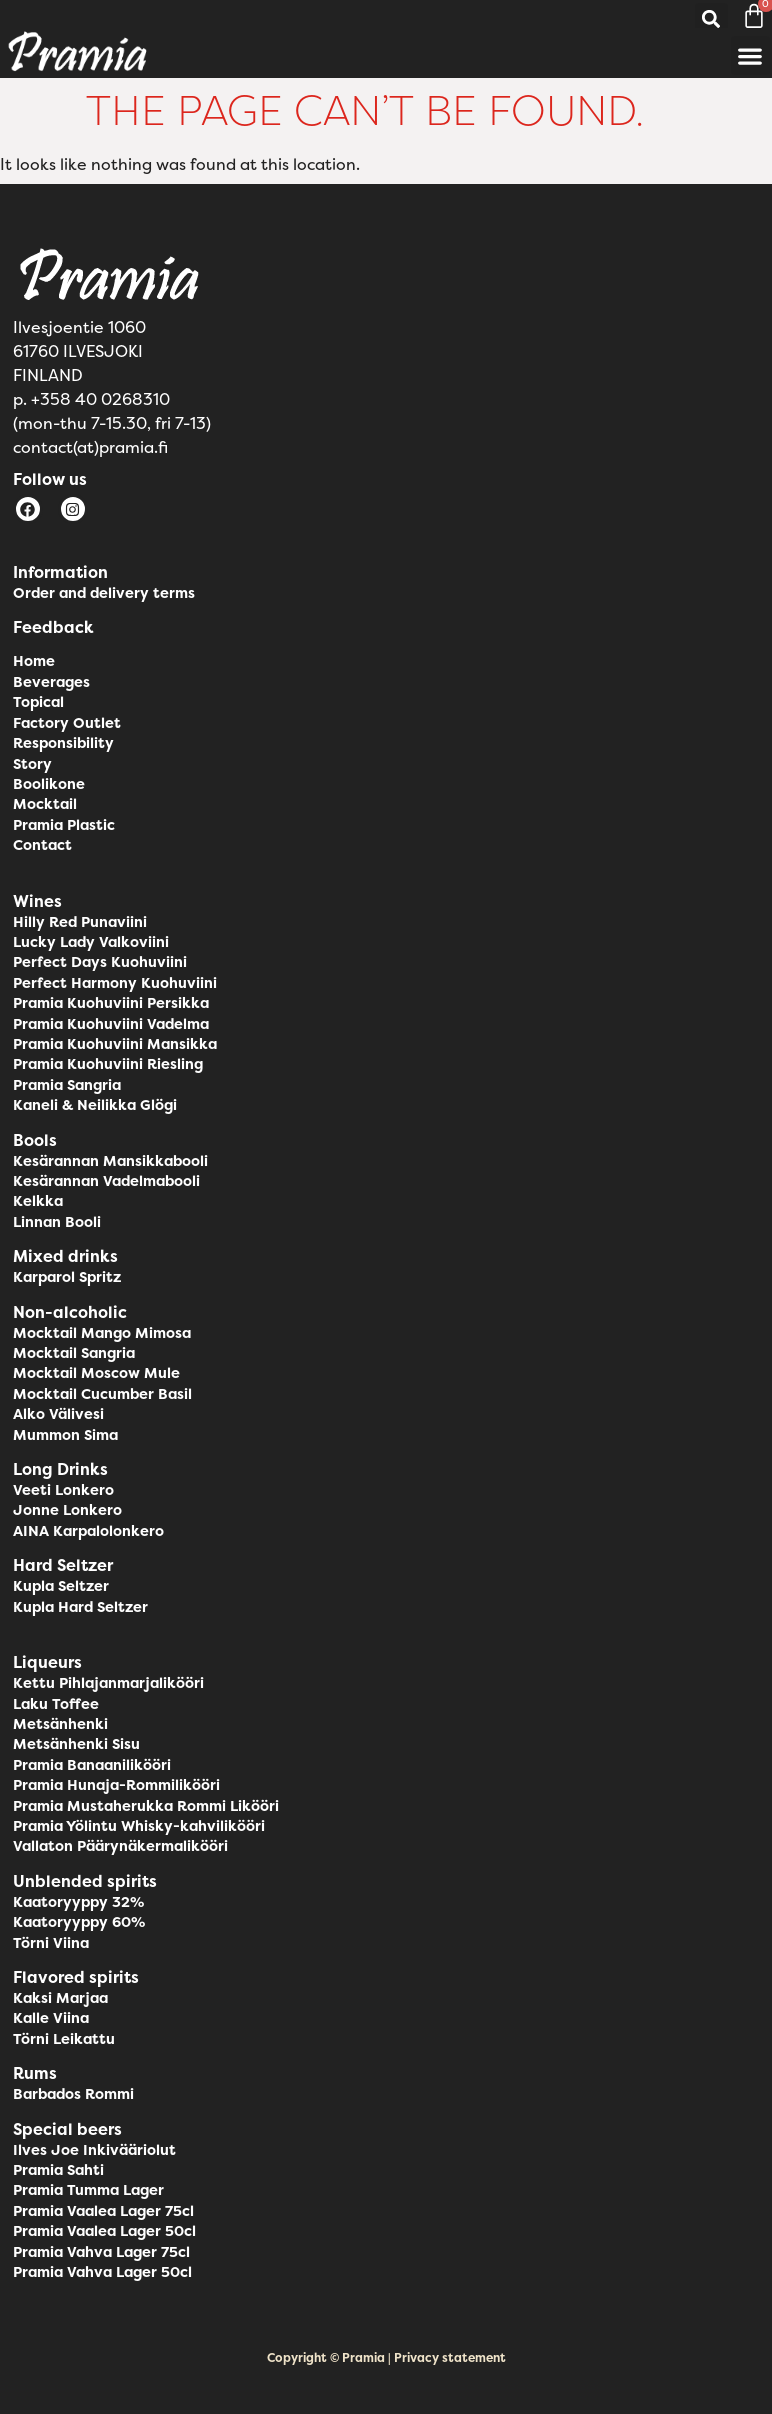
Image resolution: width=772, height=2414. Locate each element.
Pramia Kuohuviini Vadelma (111, 1024)
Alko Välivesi (58, 1414)
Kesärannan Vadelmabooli (106, 1181)
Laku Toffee (56, 1704)
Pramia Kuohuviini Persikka (111, 1003)
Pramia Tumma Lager (88, 2190)
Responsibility (63, 743)
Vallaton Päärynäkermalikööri (120, 1846)
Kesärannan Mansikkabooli (110, 1161)
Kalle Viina (51, 2018)
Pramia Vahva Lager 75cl (101, 2252)
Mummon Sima (65, 1435)
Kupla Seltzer (61, 1586)
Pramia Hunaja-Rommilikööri (116, 1785)
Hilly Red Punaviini (80, 922)
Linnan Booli (57, 1222)
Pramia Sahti (58, 2170)
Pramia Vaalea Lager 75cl (103, 2211)
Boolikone (49, 784)
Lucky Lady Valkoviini (91, 942)
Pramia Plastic (64, 825)
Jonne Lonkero (67, 1510)
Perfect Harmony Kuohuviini (115, 983)
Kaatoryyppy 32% (78, 1902)
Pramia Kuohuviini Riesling (108, 1064)
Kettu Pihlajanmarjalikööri (108, 1683)
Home (34, 661)
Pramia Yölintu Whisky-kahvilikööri (139, 1826)
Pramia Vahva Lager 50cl (102, 2272)
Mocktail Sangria (74, 1353)
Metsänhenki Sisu (76, 1744)
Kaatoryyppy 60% (79, 1922)
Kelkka (38, 1201)
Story (32, 764)
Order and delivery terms (104, 593)
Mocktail (45, 804)
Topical (38, 702)
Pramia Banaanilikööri (92, 1765)
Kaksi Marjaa (60, 1998)
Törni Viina (51, 1943)
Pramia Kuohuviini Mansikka (115, 1044)
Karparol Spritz (67, 1277)
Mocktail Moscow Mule (96, 1373)
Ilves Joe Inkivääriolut (94, 2150)
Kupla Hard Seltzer (80, 1607)
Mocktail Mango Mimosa (102, 1333)
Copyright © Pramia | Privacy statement (386, 2357)
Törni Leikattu (64, 2039)
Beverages (51, 682)
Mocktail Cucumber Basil (102, 1394)
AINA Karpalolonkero (88, 1531)
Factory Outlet (67, 723)
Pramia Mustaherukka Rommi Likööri (146, 1806)
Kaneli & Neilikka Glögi (95, 1105)
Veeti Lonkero (63, 1490)
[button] (711, 19)
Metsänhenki (60, 1724)
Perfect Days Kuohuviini (100, 962)
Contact (42, 845)
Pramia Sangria (67, 1085)
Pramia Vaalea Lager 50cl (104, 2231)
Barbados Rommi (73, 2094)
